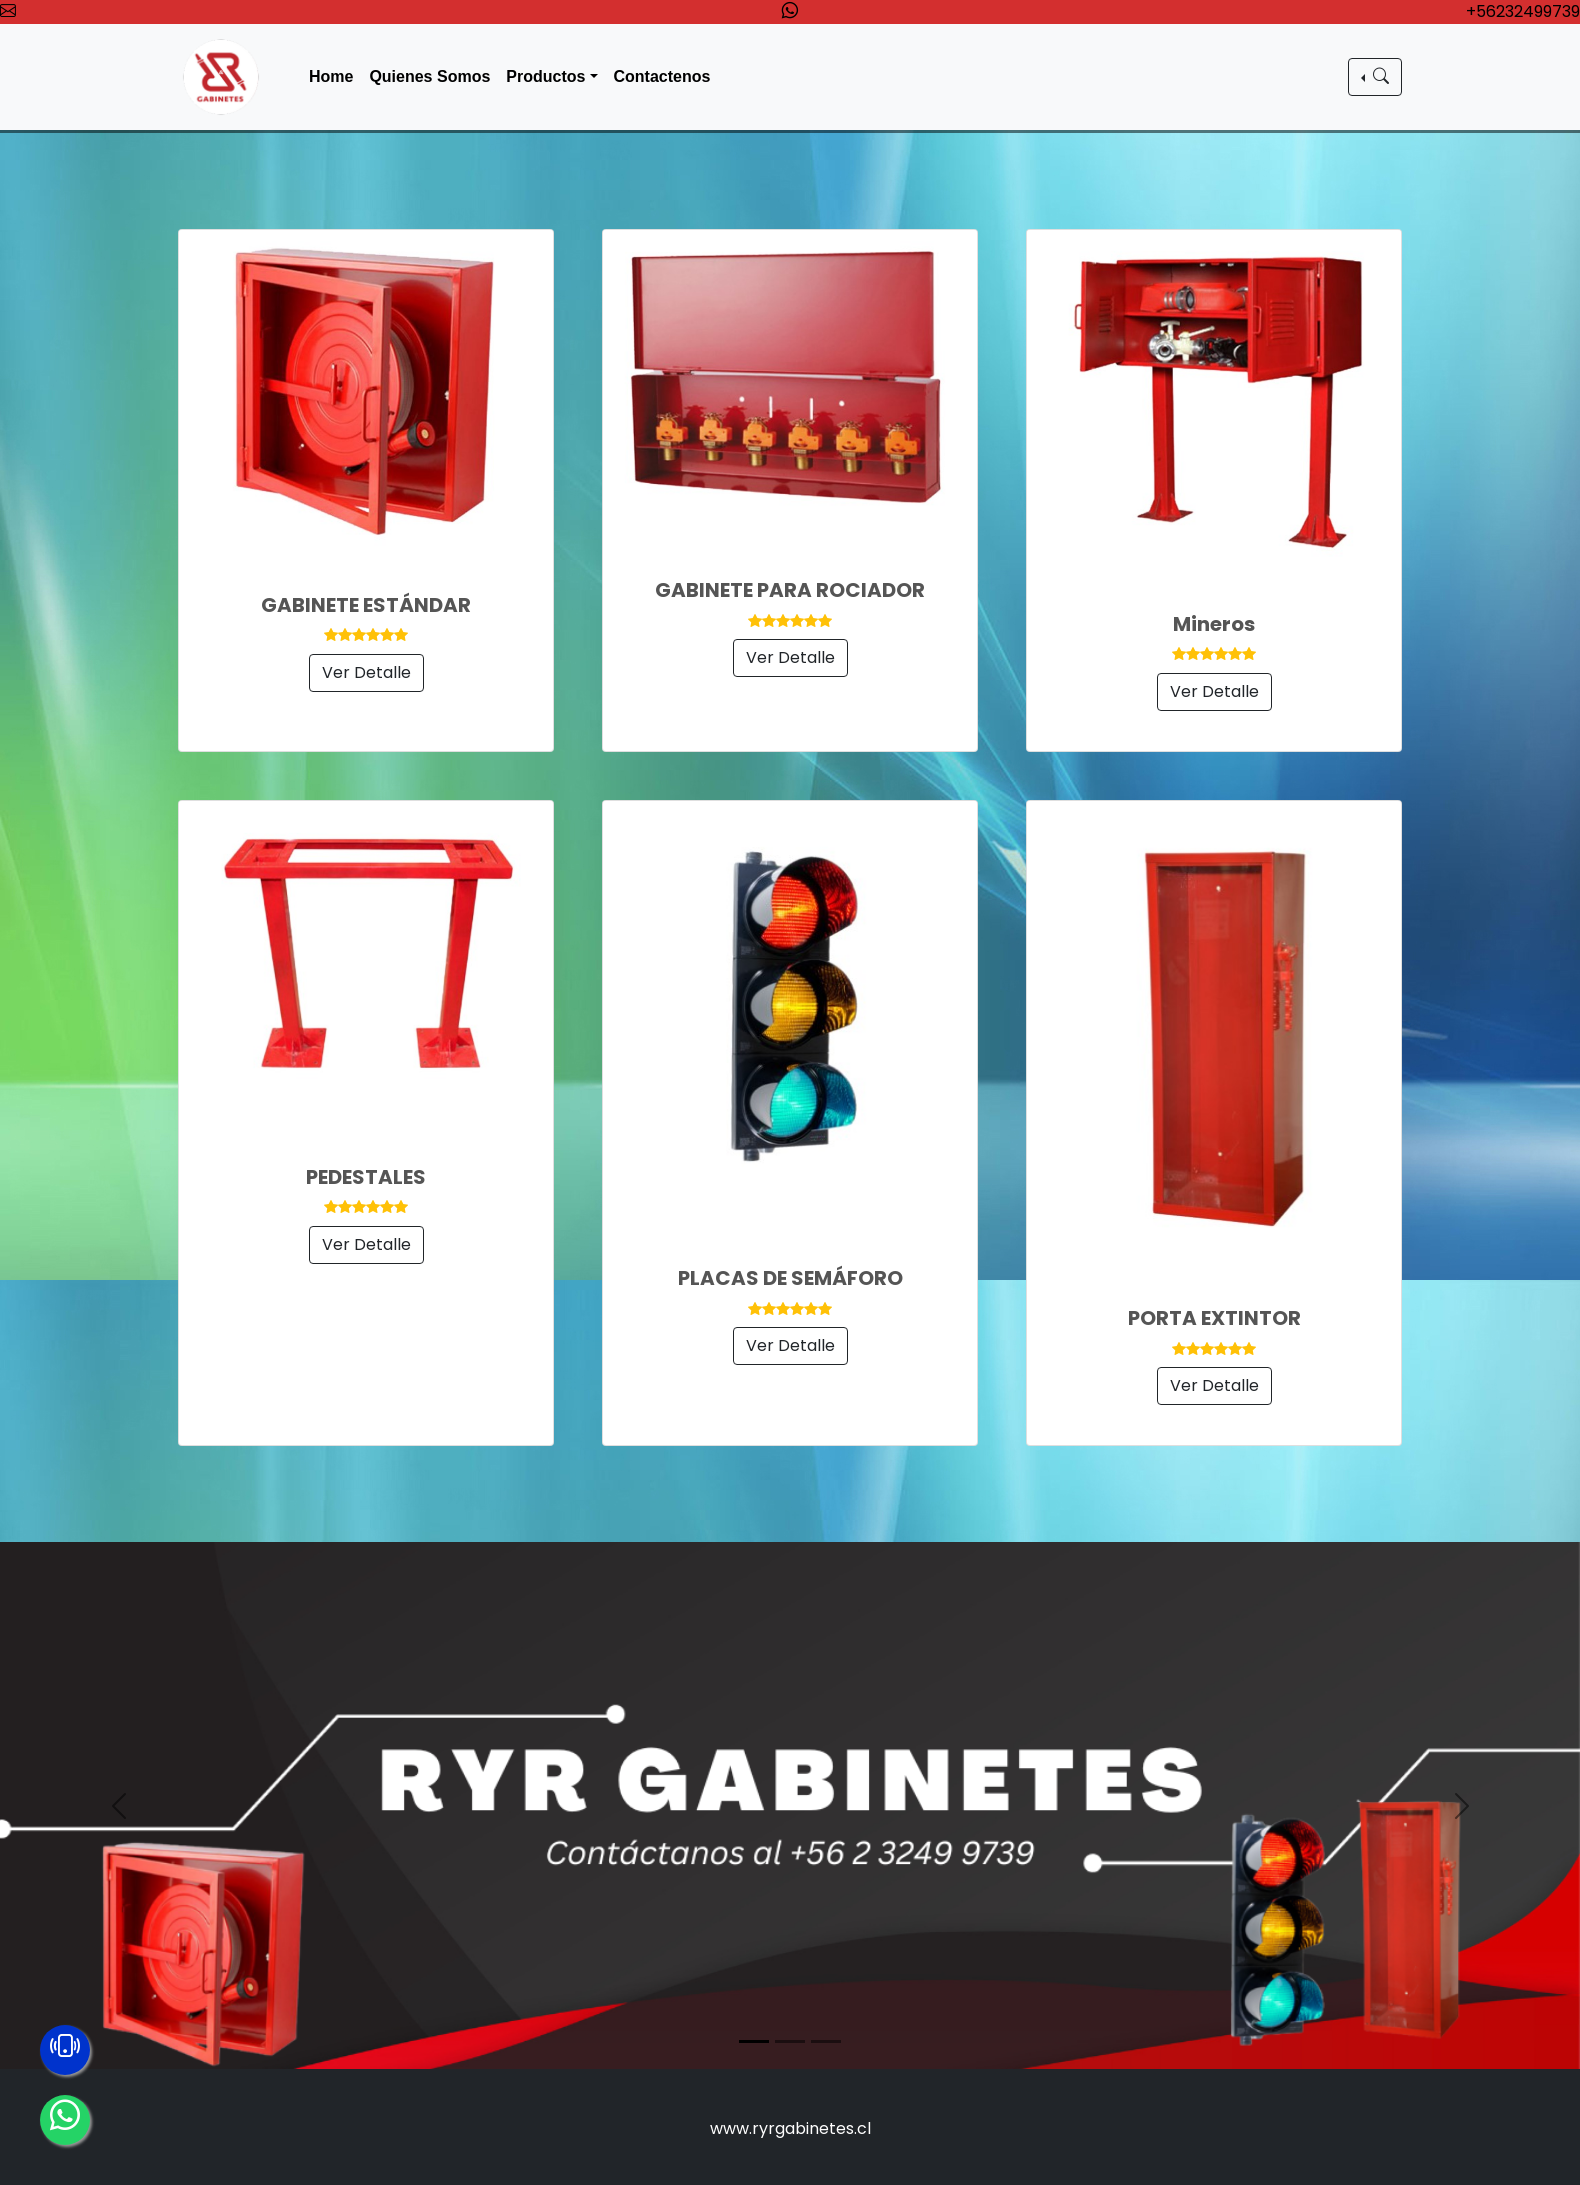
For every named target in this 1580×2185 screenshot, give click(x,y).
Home (331, 76)
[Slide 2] (790, 2041)
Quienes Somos (429, 76)
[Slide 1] (754, 2041)
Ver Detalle (366, 672)
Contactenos (662, 76)
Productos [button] (545, 76)
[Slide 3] (826, 2041)
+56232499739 (1523, 11)
